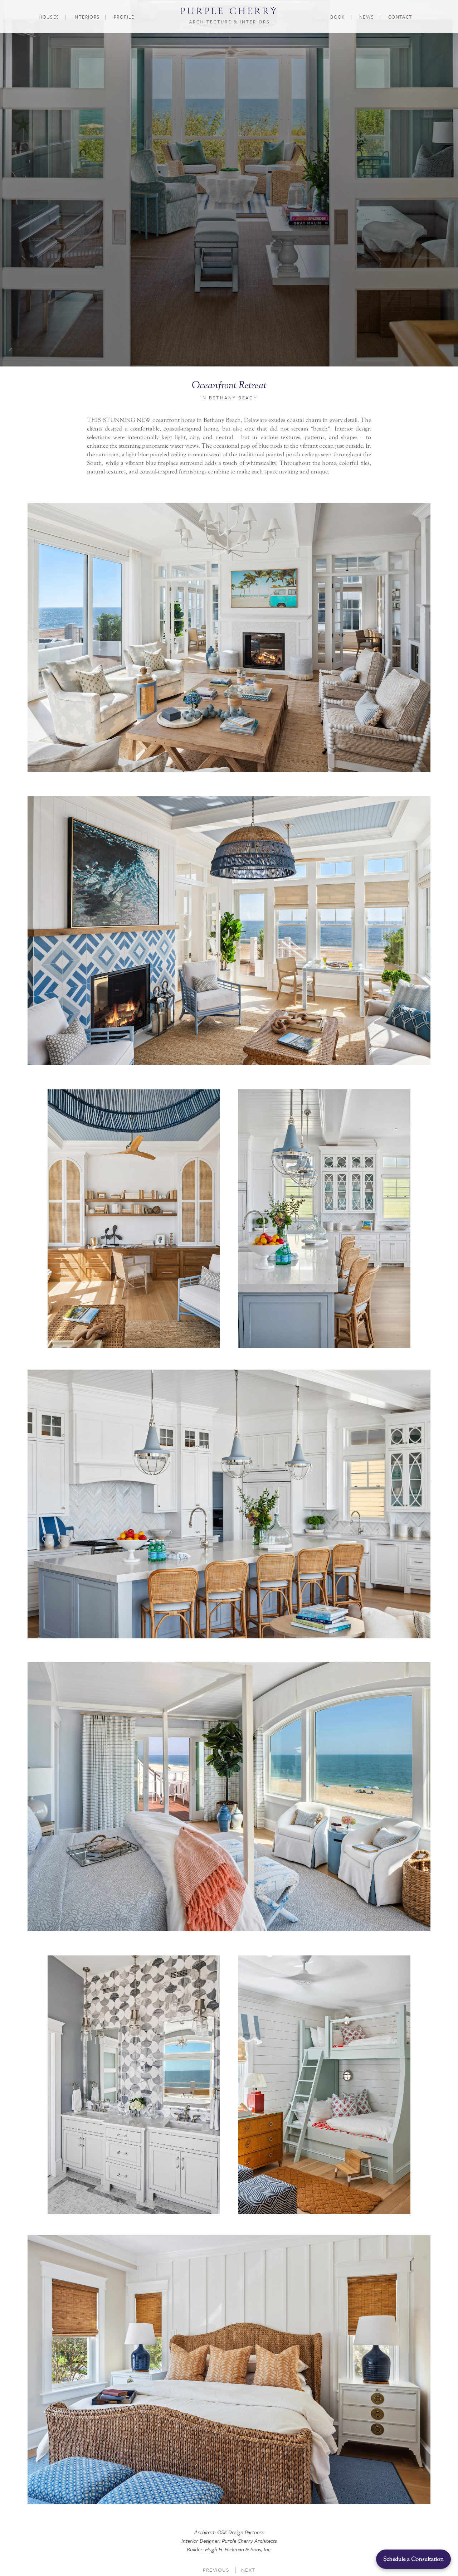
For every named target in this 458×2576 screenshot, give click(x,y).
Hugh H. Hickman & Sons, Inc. (238, 2549)
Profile (124, 16)
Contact (400, 16)
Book (337, 16)
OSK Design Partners (240, 2532)
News (366, 16)
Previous (216, 2569)
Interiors (86, 16)
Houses (49, 16)
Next (248, 2569)
